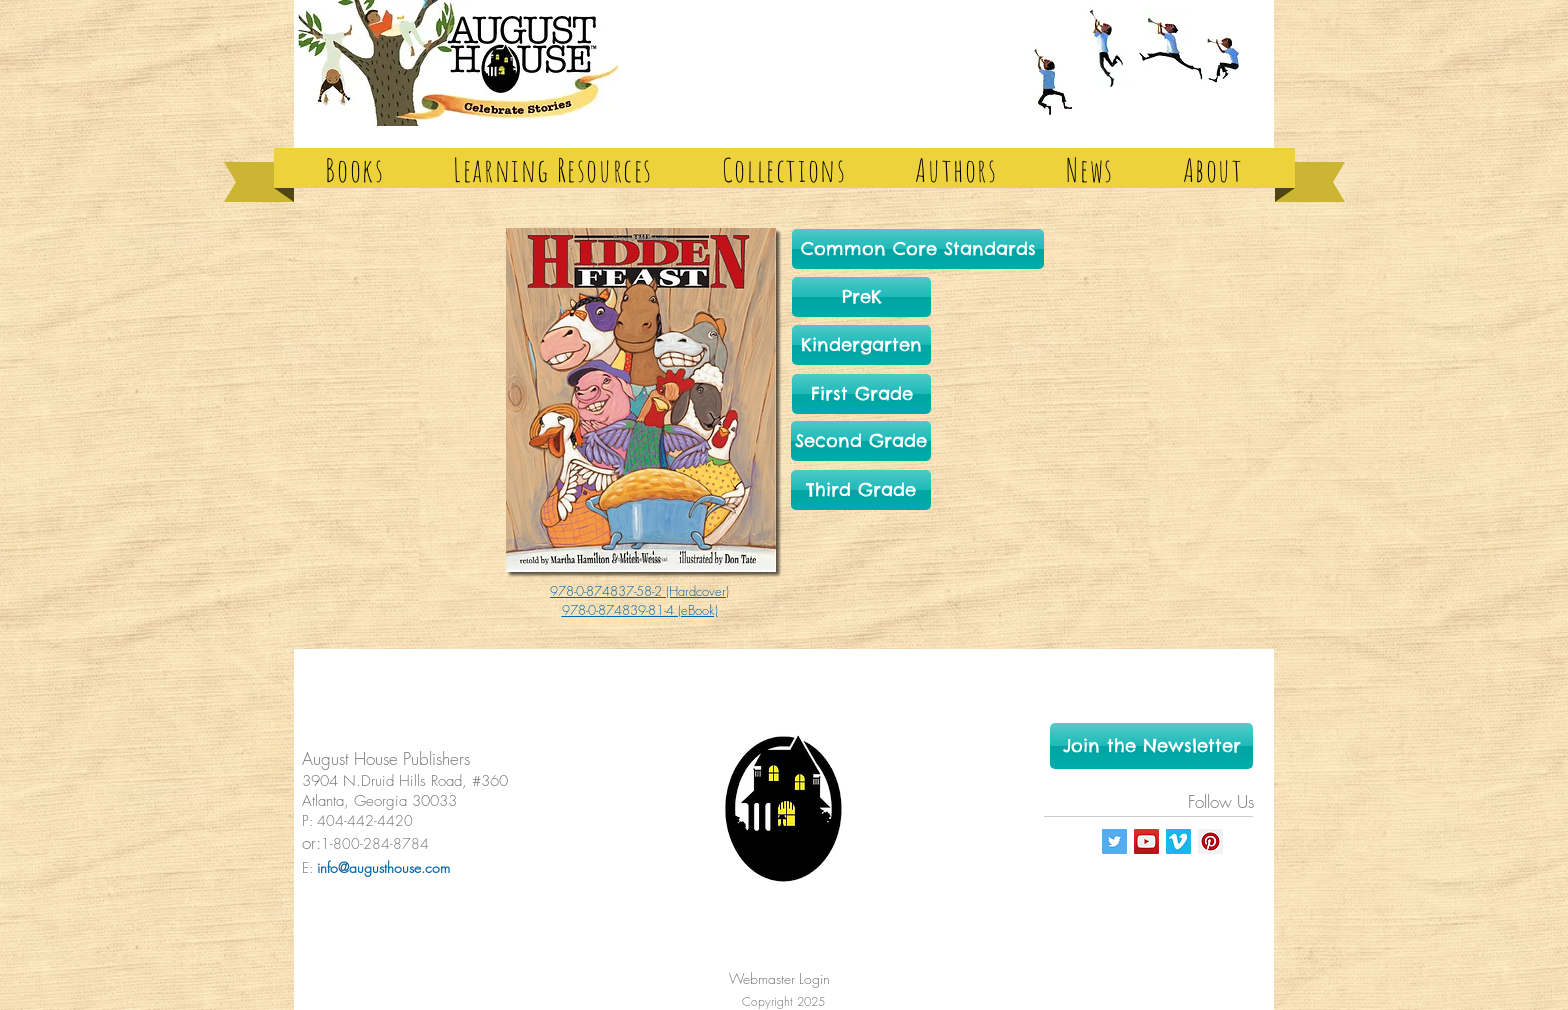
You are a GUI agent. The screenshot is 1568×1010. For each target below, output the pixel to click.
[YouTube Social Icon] (1146, 841)
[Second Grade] (861, 441)
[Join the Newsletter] (1151, 746)
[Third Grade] (861, 490)
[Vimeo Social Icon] (1178, 841)
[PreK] (861, 297)
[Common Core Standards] (918, 249)
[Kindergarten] (861, 345)
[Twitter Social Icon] (1114, 841)
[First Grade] (861, 394)
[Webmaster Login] (779, 978)
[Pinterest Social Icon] (1210, 841)
